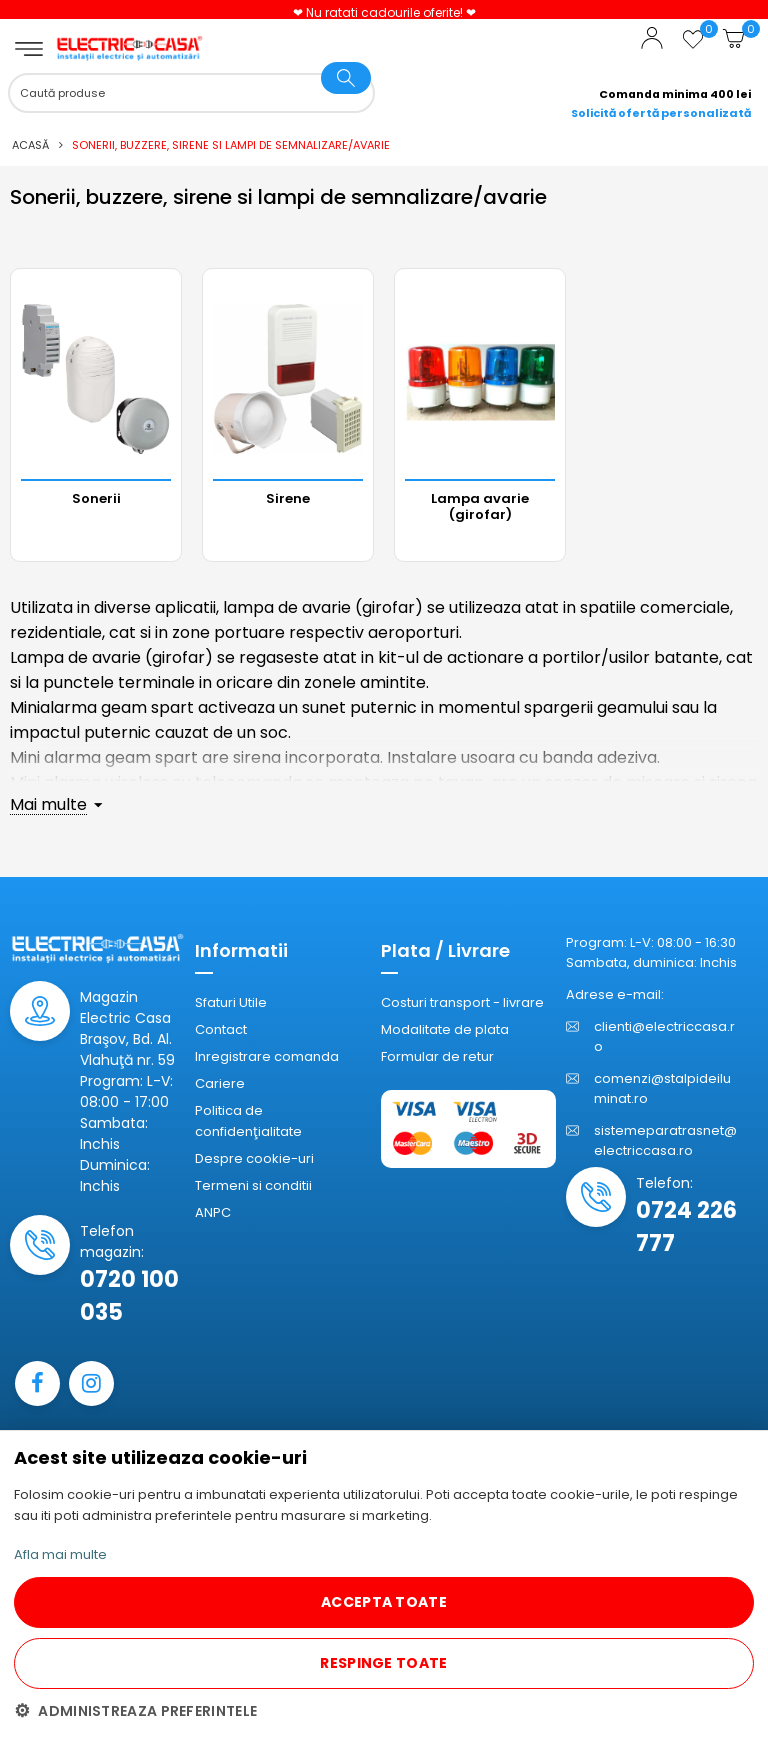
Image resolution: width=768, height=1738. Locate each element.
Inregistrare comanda (267, 1056)
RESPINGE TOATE (383, 1663)
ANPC (213, 1212)
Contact (221, 1029)
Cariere (220, 1083)
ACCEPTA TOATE (384, 1602)
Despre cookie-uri (254, 1158)
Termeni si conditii (253, 1185)
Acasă (30, 145)
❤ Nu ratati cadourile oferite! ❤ (384, 12)
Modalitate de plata (445, 1029)
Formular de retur (437, 1056)
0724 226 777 (686, 1227)
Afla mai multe (60, 1554)
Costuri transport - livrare (462, 1002)
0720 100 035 (129, 1296)
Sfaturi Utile (231, 1002)
